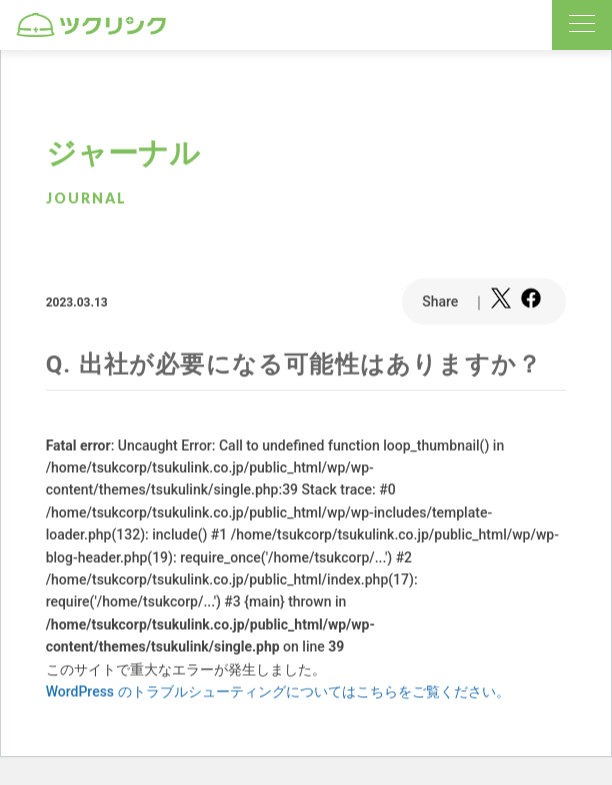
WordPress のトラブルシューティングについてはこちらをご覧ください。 (278, 692)
